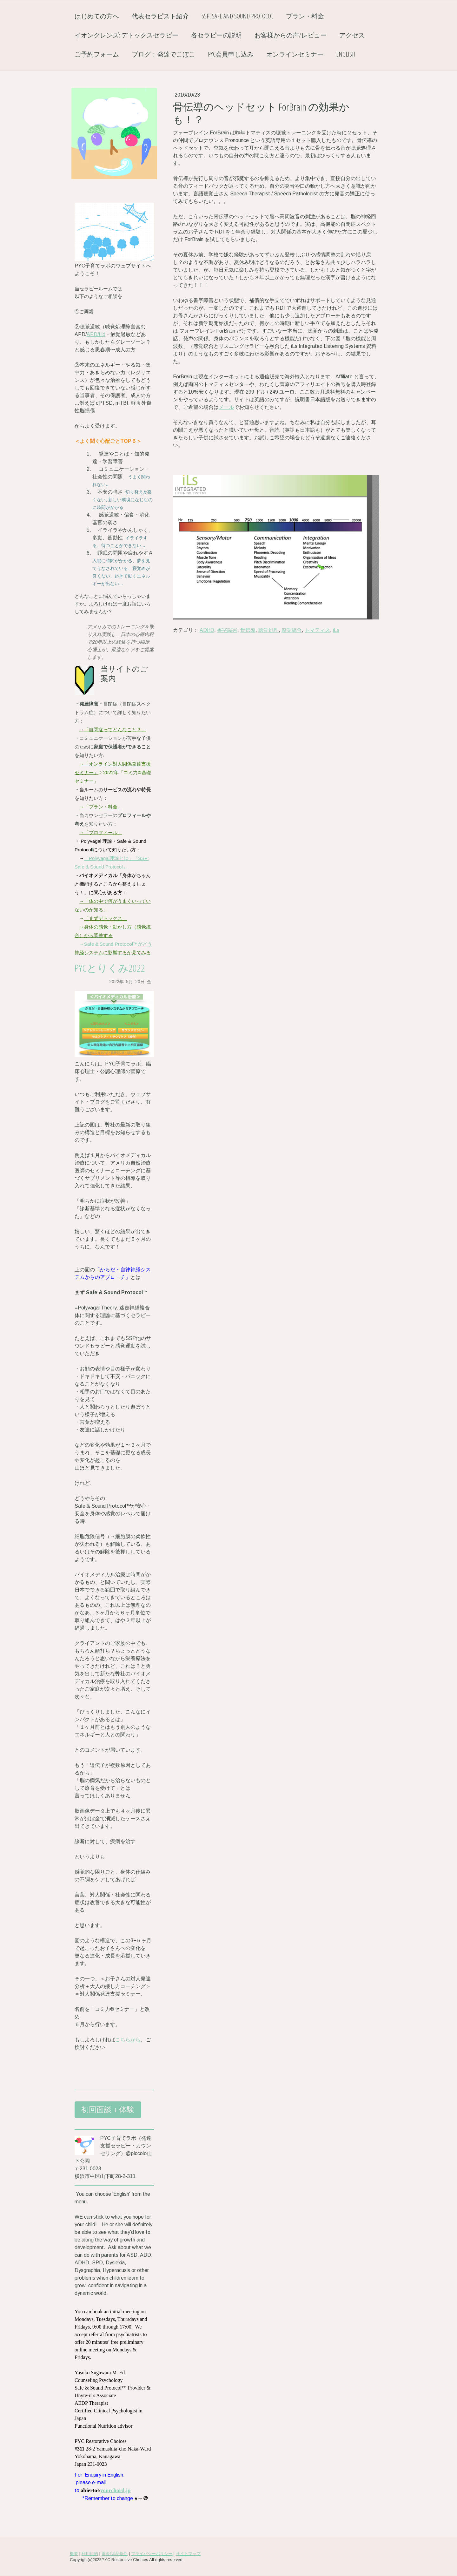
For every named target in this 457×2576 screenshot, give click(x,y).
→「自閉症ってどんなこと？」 (112, 729)
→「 (84, 764)
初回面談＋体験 (108, 2109)
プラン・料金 (305, 16)
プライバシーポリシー (151, 2553)
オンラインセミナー (294, 54)
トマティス (317, 630)
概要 (74, 2553)
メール (226, 407)
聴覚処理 (268, 630)
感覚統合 (291, 630)
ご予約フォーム (97, 54)
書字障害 (227, 630)
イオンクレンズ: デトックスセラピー (126, 35)
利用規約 (90, 2553)
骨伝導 (247, 630)
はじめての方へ (97, 16)
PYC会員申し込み (231, 54)
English (345, 54)
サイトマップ (188, 2553)
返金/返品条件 (115, 2553)
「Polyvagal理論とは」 (108, 858)
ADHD (207, 630)
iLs (336, 630)
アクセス (352, 35)
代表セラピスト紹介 (160, 16)
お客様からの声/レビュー (291, 35)
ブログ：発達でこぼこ (163, 54)
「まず (91, 918)
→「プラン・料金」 (100, 806)
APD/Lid (96, 334)
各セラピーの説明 (216, 35)
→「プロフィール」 (100, 832)
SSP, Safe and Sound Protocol (237, 16)
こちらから (128, 2039)
